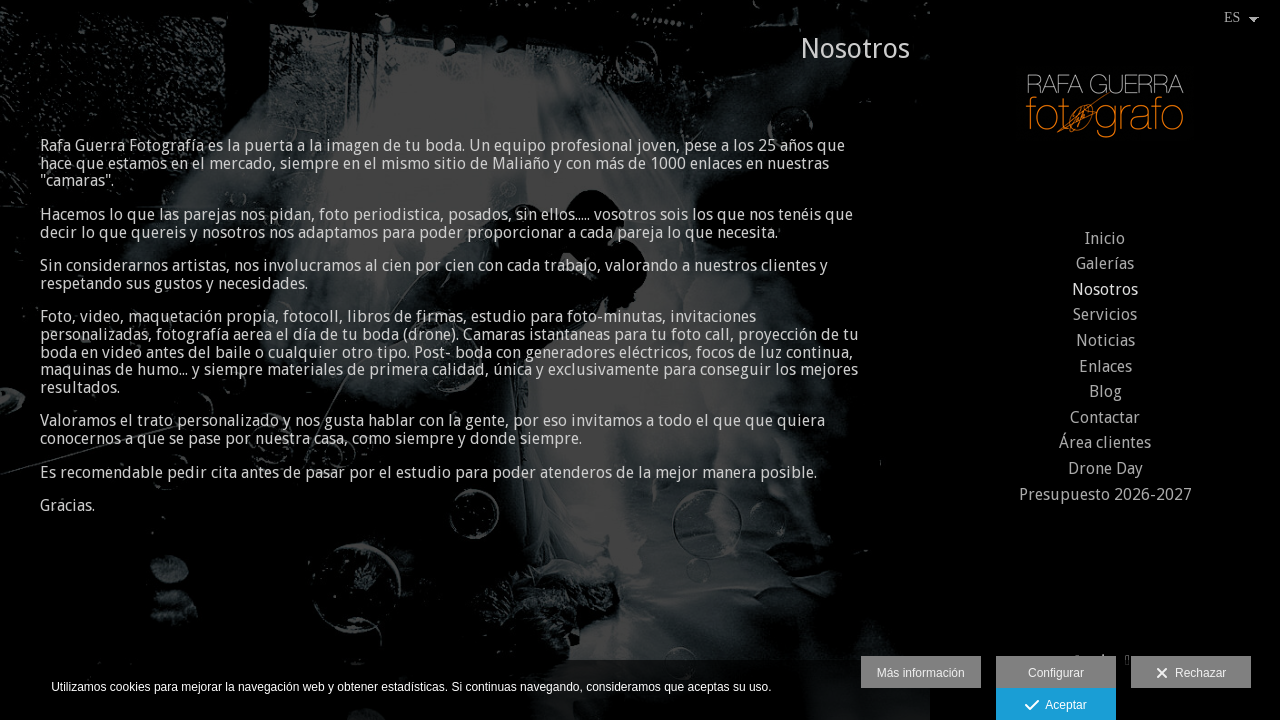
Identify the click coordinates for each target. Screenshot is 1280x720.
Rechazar (1191, 674)
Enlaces (1105, 366)
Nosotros (1105, 289)
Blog (1105, 391)
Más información (921, 673)
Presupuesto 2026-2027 (1105, 494)
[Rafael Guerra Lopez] (1105, 113)
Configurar (1056, 673)
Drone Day (1105, 468)
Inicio (1105, 238)
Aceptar (1055, 706)
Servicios (1105, 314)
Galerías (1105, 263)
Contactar (1105, 417)
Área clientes (1105, 442)
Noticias (1105, 340)
